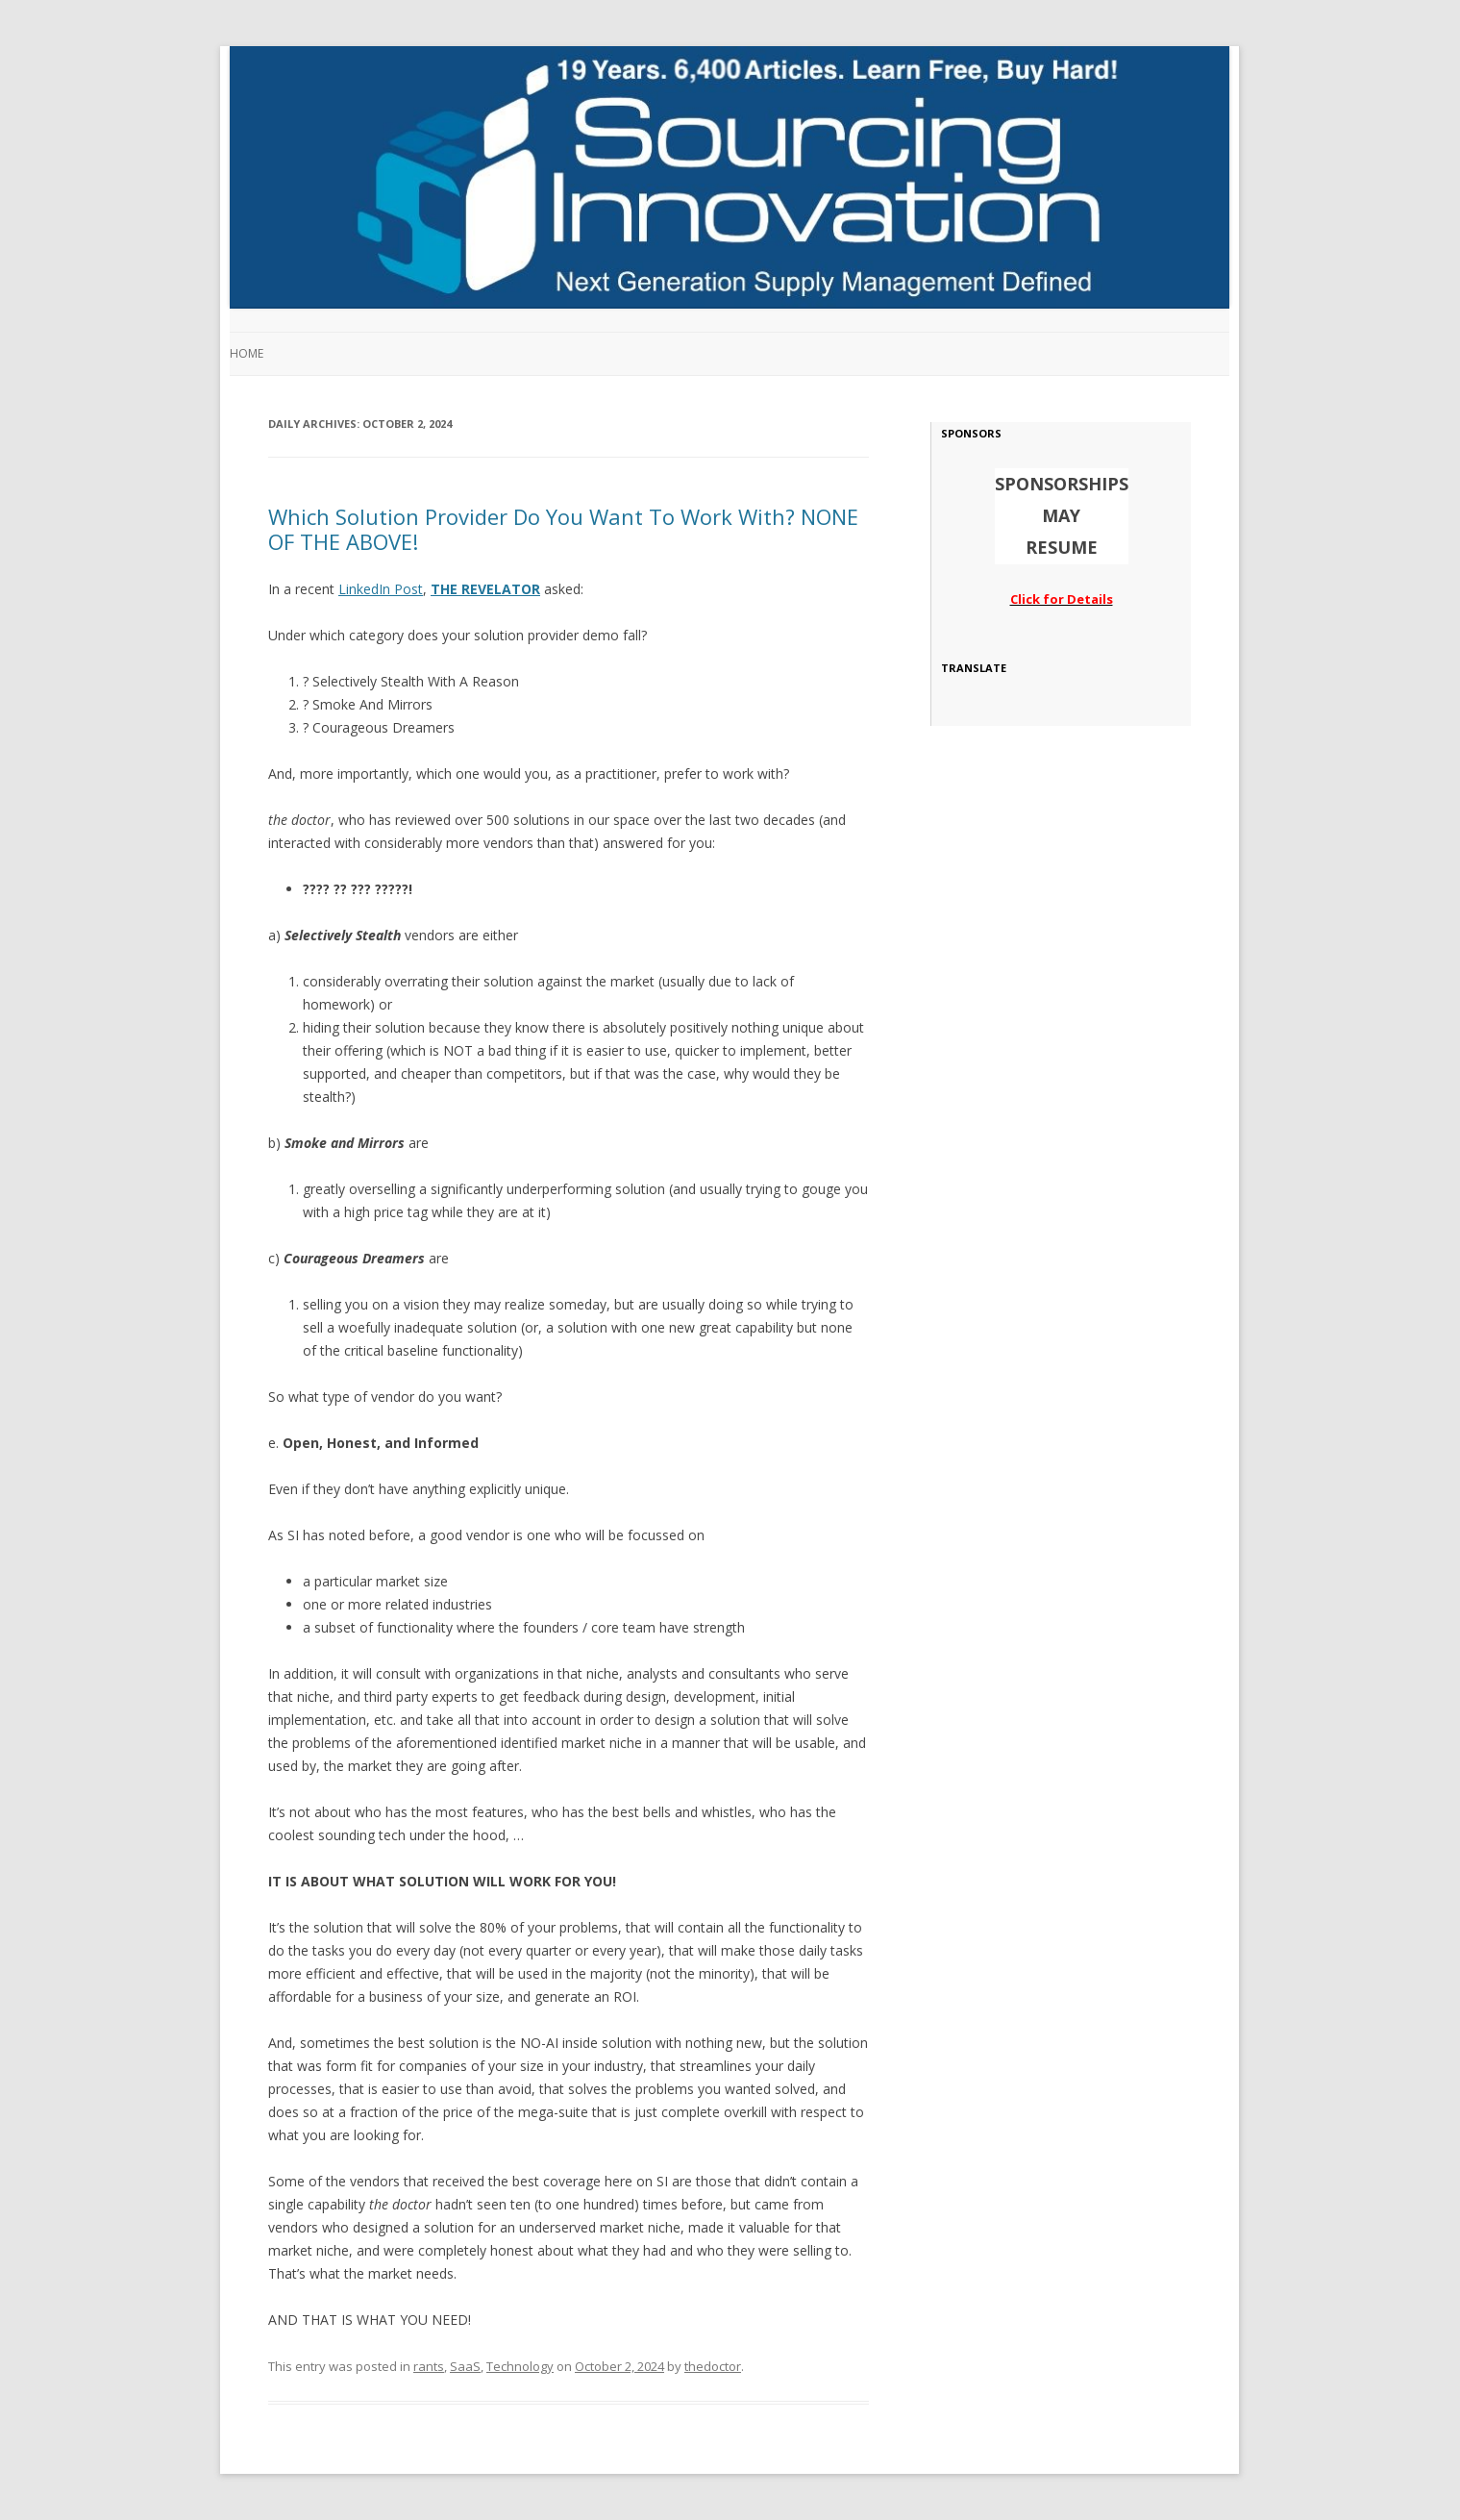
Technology (520, 2366)
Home (246, 353)
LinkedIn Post (380, 589)
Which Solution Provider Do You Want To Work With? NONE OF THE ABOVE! (563, 529)
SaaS (465, 2366)
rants (428, 2366)
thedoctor (712, 2366)
